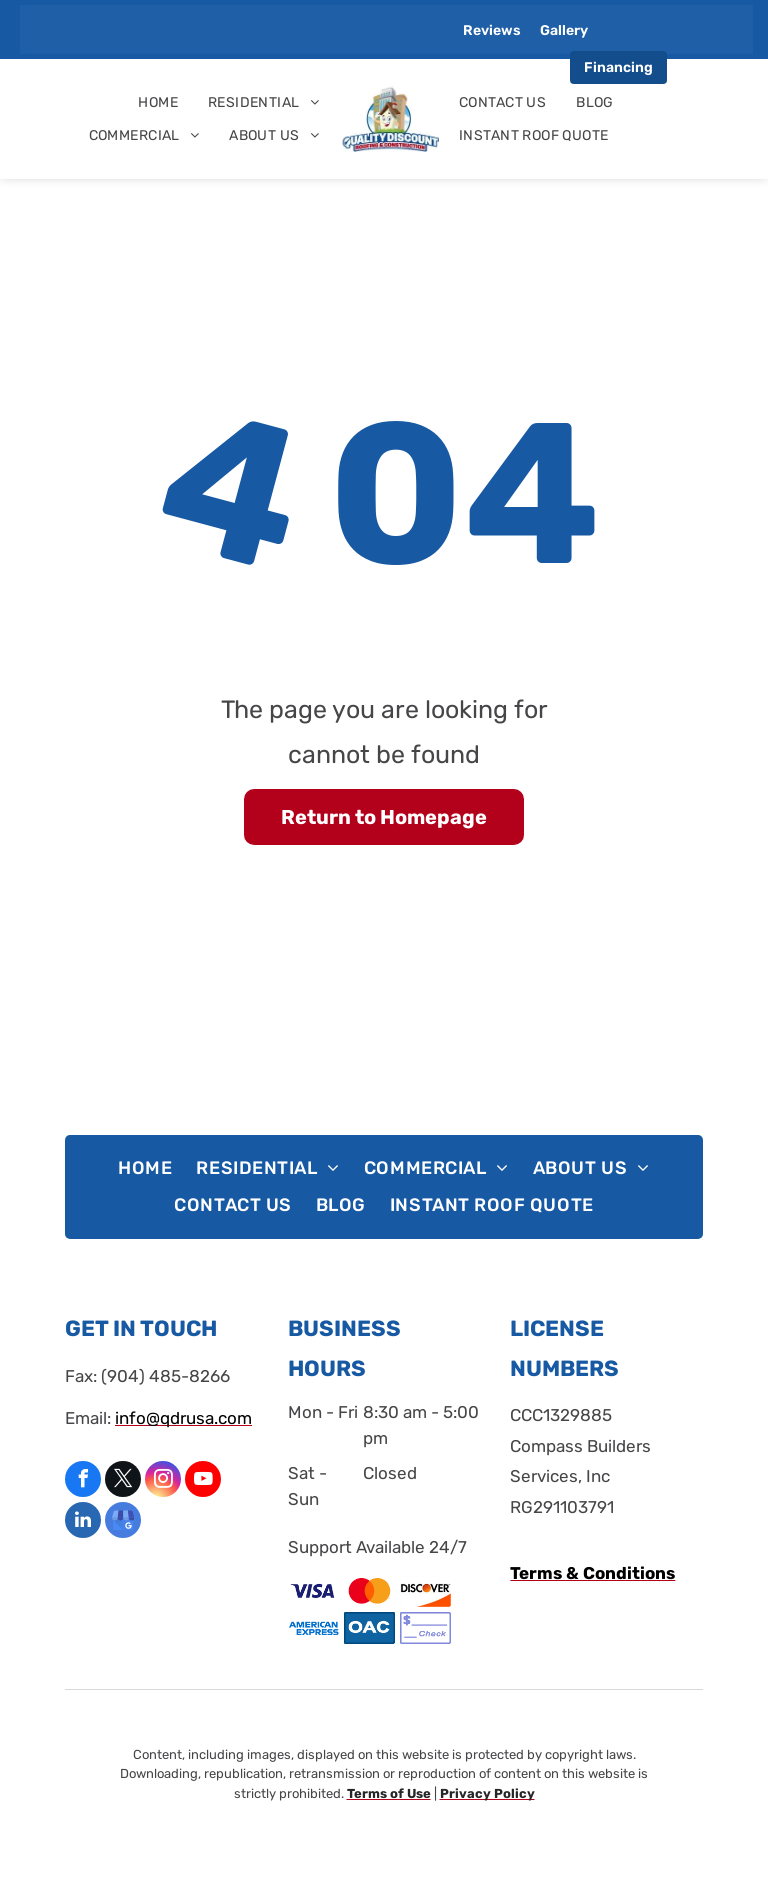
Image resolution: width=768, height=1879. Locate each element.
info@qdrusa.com (183, 1418)
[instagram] (163, 1481)
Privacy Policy (487, 1793)
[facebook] (83, 1481)
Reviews (492, 30)
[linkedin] (83, 1522)
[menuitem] (158, 102)
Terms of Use (389, 1793)
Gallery (564, 30)
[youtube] (203, 1481)
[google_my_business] (123, 1522)
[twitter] (123, 1481)
